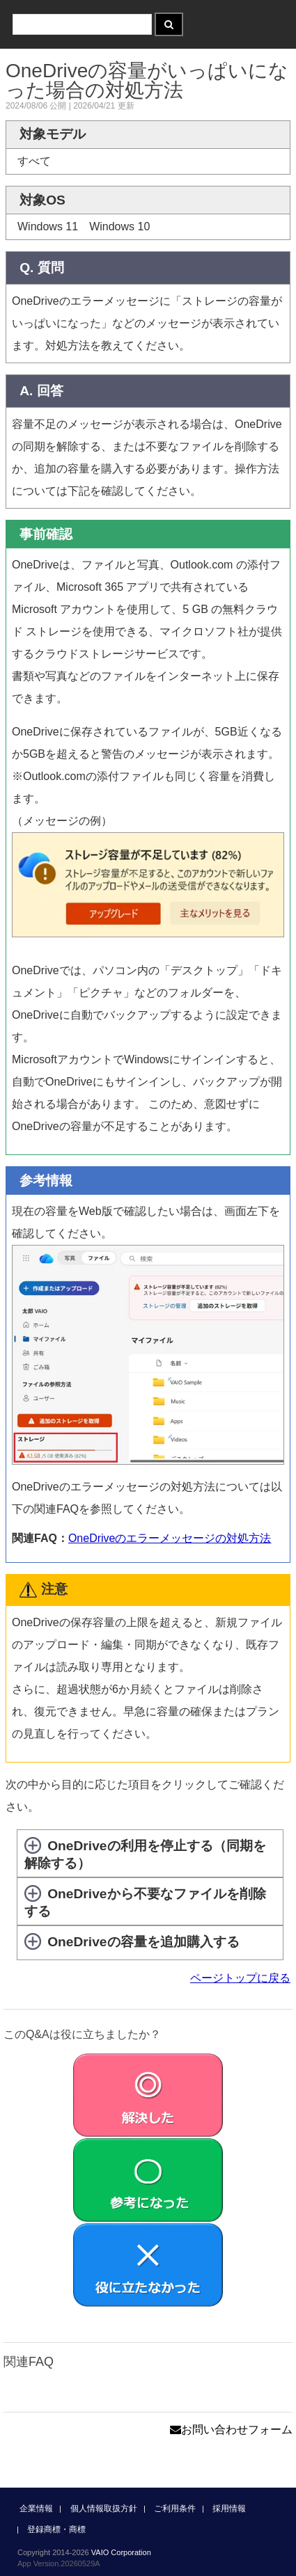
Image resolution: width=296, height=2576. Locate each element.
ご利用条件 (175, 2508)
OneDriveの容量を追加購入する (143, 1941)
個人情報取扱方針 (103, 2508)
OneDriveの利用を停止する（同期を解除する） (145, 1854)
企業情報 (36, 2508)
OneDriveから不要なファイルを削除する (145, 1902)
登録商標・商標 (56, 2529)
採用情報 (229, 2508)
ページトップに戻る (240, 1978)
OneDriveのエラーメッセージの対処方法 (170, 1538)
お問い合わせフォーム (231, 2429)
